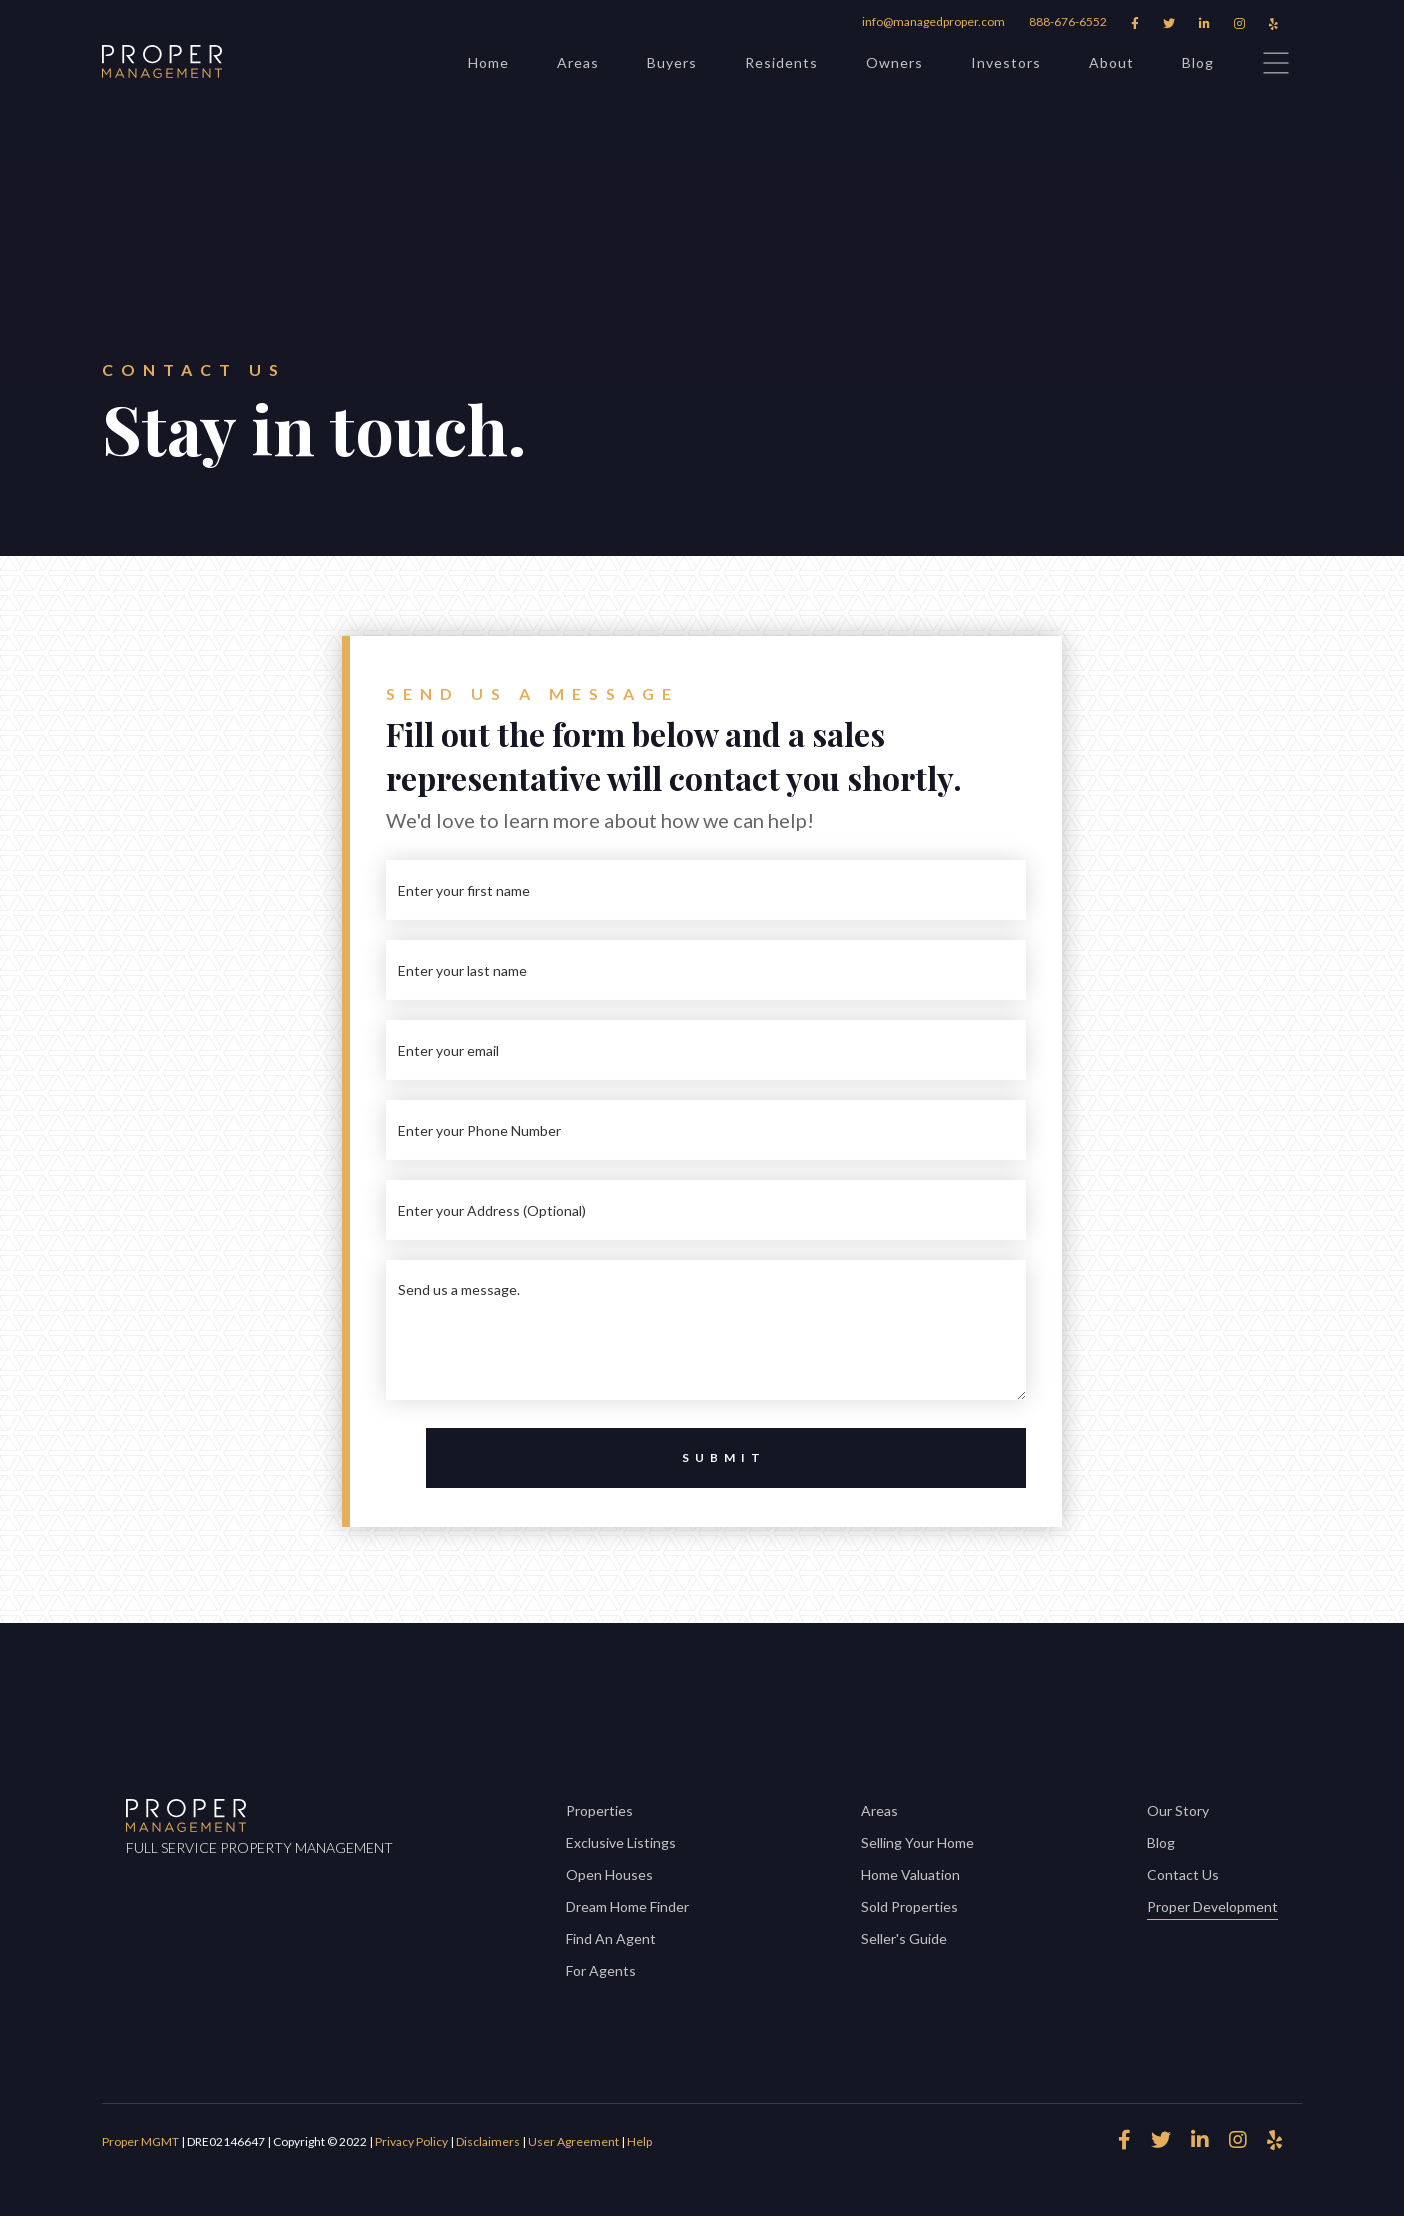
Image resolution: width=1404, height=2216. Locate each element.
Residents (781, 62)
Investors (1006, 62)
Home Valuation (910, 1874)
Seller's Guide (904, 1938)
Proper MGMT (140, 2141)
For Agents (601, 1970)
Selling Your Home (917, 1842)
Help (639, 2141)
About (1111, 62)
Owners (894, 62)
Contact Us (1183, 1874)
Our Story (1178, 1810)
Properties (599, 1810)
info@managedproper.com (933, 21)
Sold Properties (909, 1906)
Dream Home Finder (627, 1906)
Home (488, 62)
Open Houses (609, 1874)
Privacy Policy (412, 2141)
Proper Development (1212, 1908)
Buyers (672, 62)
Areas (578, 62)
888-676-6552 (1068, 21)
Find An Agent (611, 1938)
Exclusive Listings (621, 1842)
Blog (1198, 62)
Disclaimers (488, 2141)
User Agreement (573, 2141)
